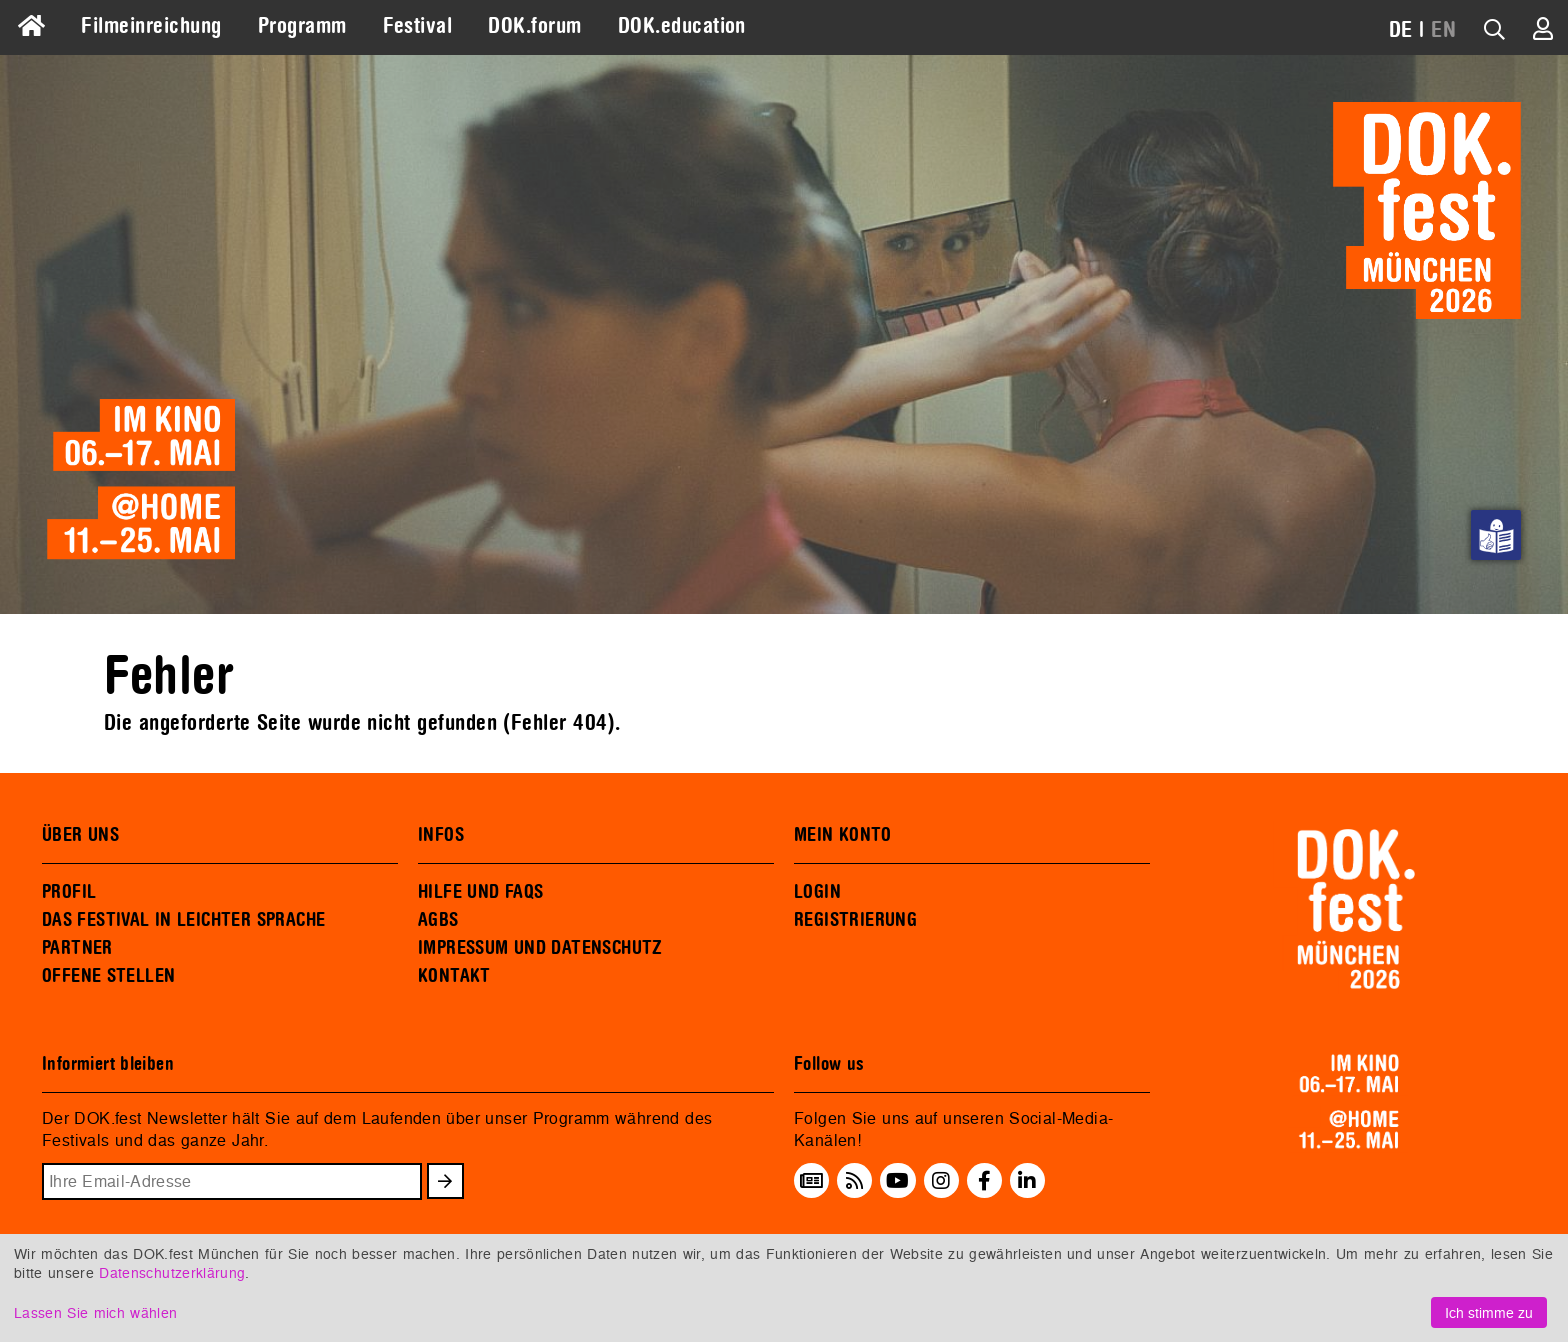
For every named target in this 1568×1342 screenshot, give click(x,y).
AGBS (438, 920)
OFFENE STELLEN (108, 976)
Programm (302, 26)
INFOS (441, 835)
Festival (418, 26)
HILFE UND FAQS (480, 892)
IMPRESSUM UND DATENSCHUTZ (540, 948)
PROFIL (69, 892)
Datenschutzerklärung (172, 1272)
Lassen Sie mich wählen (95, 1312)
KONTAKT (454, 976)
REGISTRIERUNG (855, 920)
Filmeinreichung (151, 26)
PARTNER (77, 948)
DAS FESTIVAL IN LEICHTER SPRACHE (183, 920)
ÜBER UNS (80, 835)
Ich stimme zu (1489, 1312)
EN (1443, 30)
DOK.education (682, 26)
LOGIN (817, 892)
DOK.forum (534, 26)
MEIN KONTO (843, 835)
